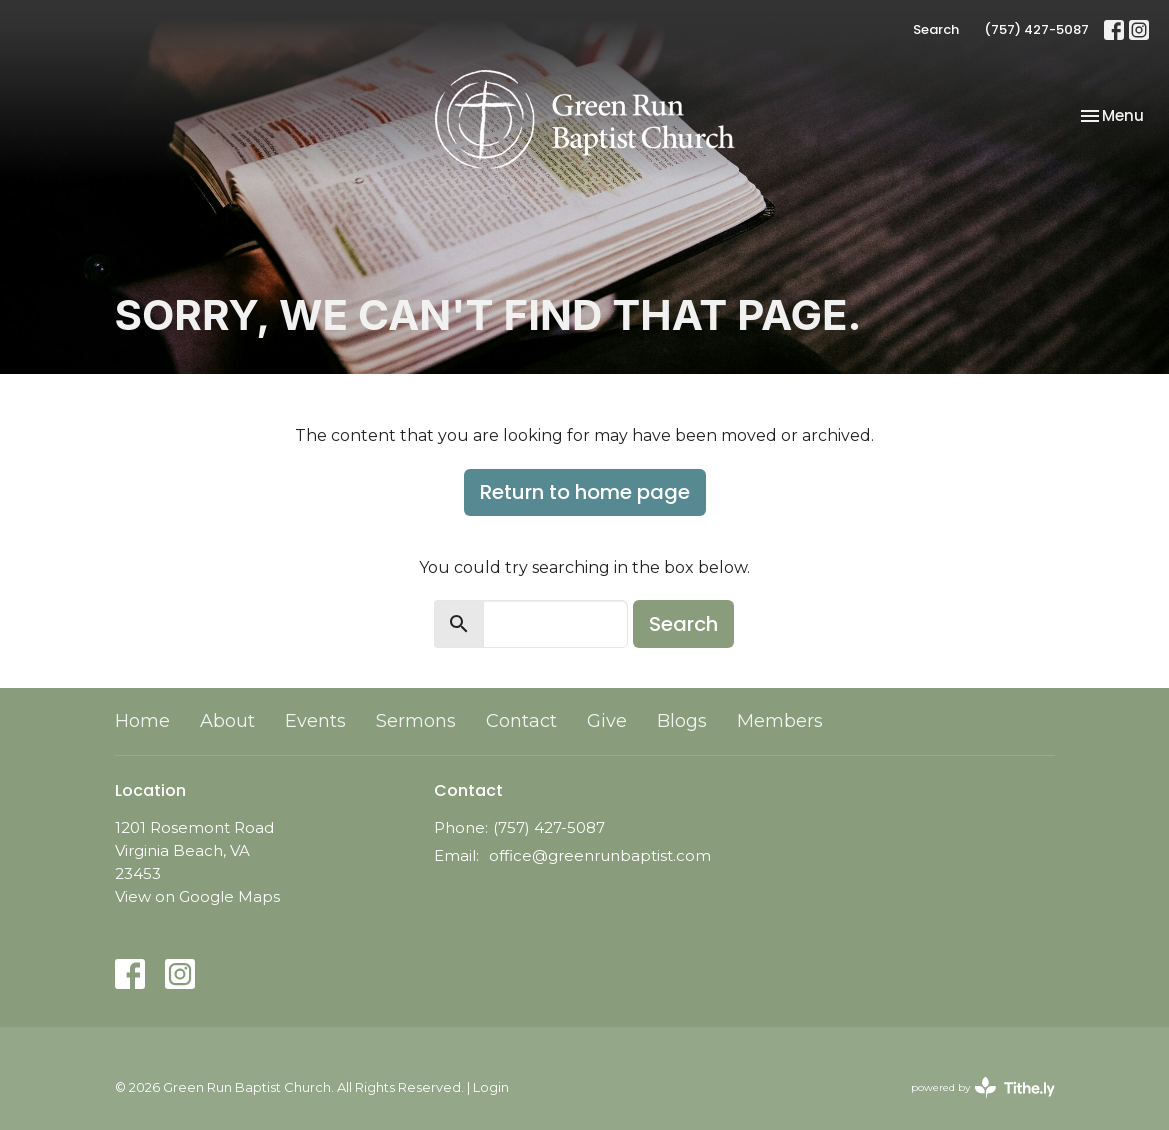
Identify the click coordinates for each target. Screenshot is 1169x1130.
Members (780, 721)
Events (315, 721)
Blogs (682, 721)
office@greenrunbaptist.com (600, 855)
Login (491, 1087)
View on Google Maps (197, 896)
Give (607, 721)
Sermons (416, 721)
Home (142, 721)
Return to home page (585, 492)
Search (936, 29)
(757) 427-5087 (1036, 29)
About (227, 721)
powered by (983, 1087)
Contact (521, 721)
